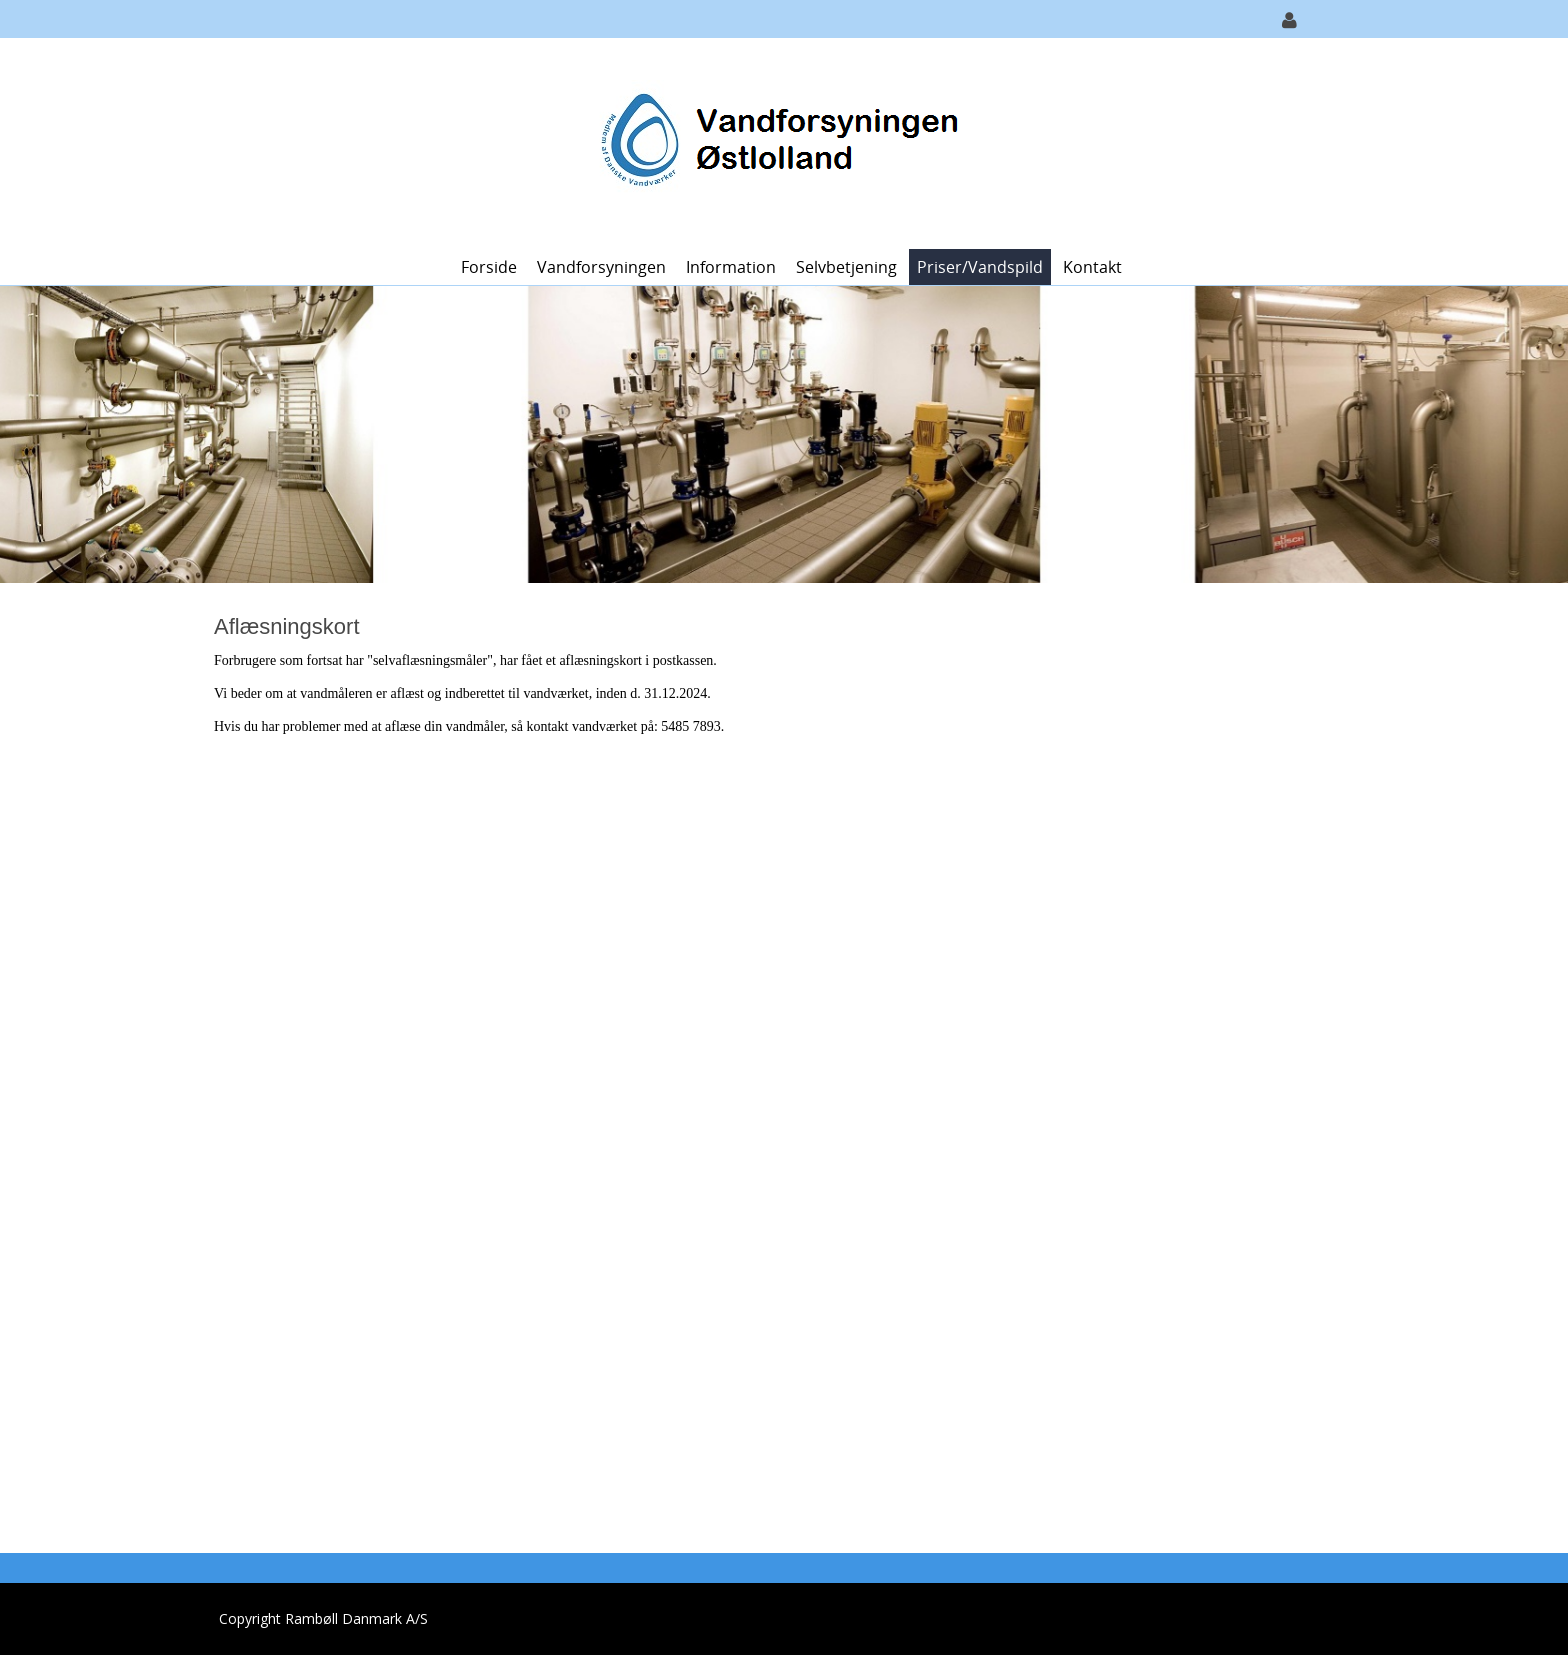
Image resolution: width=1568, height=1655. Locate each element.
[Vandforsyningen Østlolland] (777, 141)
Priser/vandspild (980, 267)
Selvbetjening (846, 267)
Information (731, 267)
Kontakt (1092, 267)
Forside (489, 267)
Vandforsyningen (601, 267)
